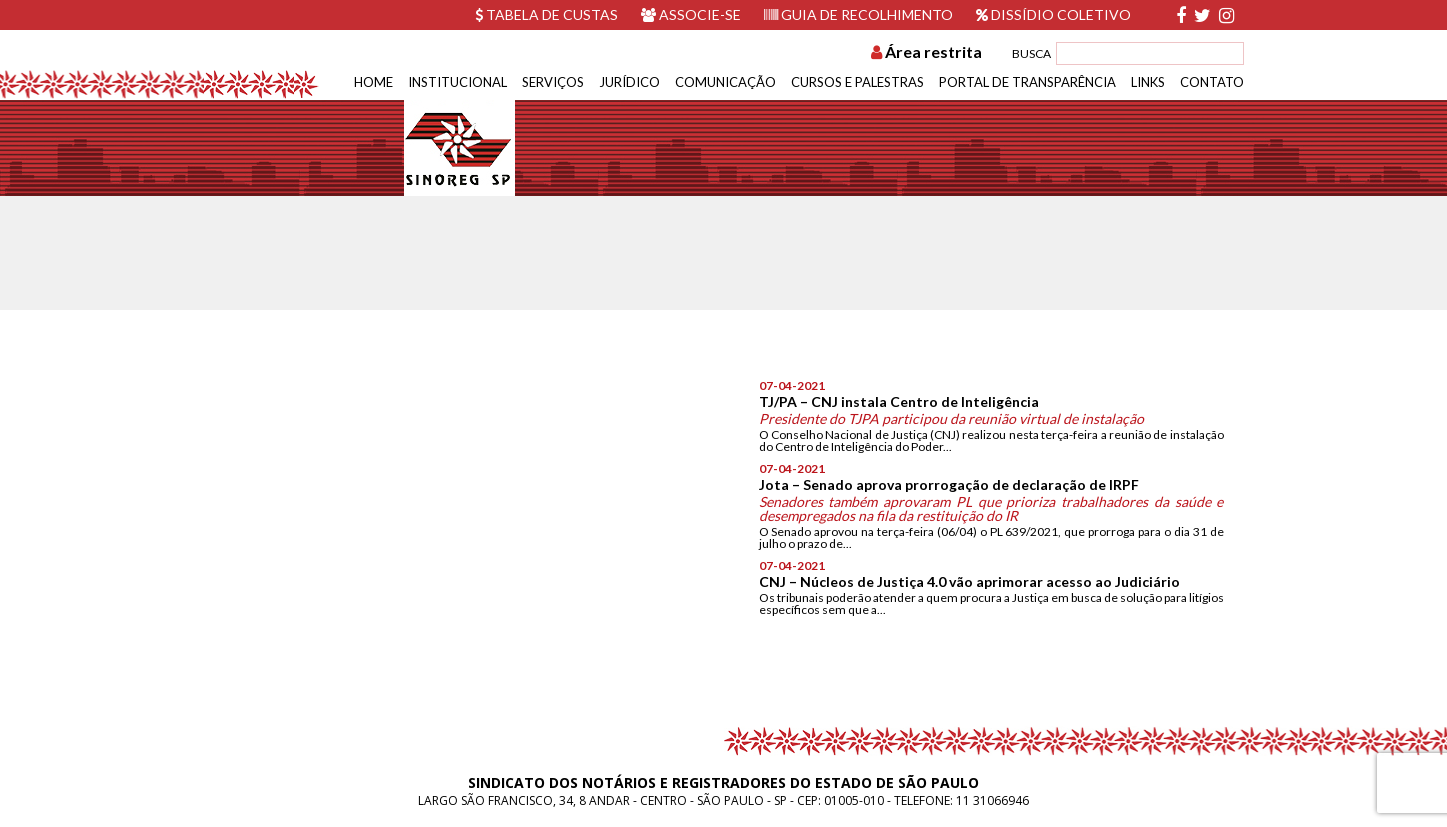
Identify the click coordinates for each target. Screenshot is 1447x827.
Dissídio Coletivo (1053, 14)
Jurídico (629, 82)
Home (373, 82)
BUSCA (1031, 53)
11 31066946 (992, 800)
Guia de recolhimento (858, 14)
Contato (1212, 82)
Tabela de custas (546, 14)
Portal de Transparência (1027, 82)
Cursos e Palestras (857, 82)
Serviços (553, 82)
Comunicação (725, 82)
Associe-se (691, 14)
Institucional (457, 82)
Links (1148, 82)
